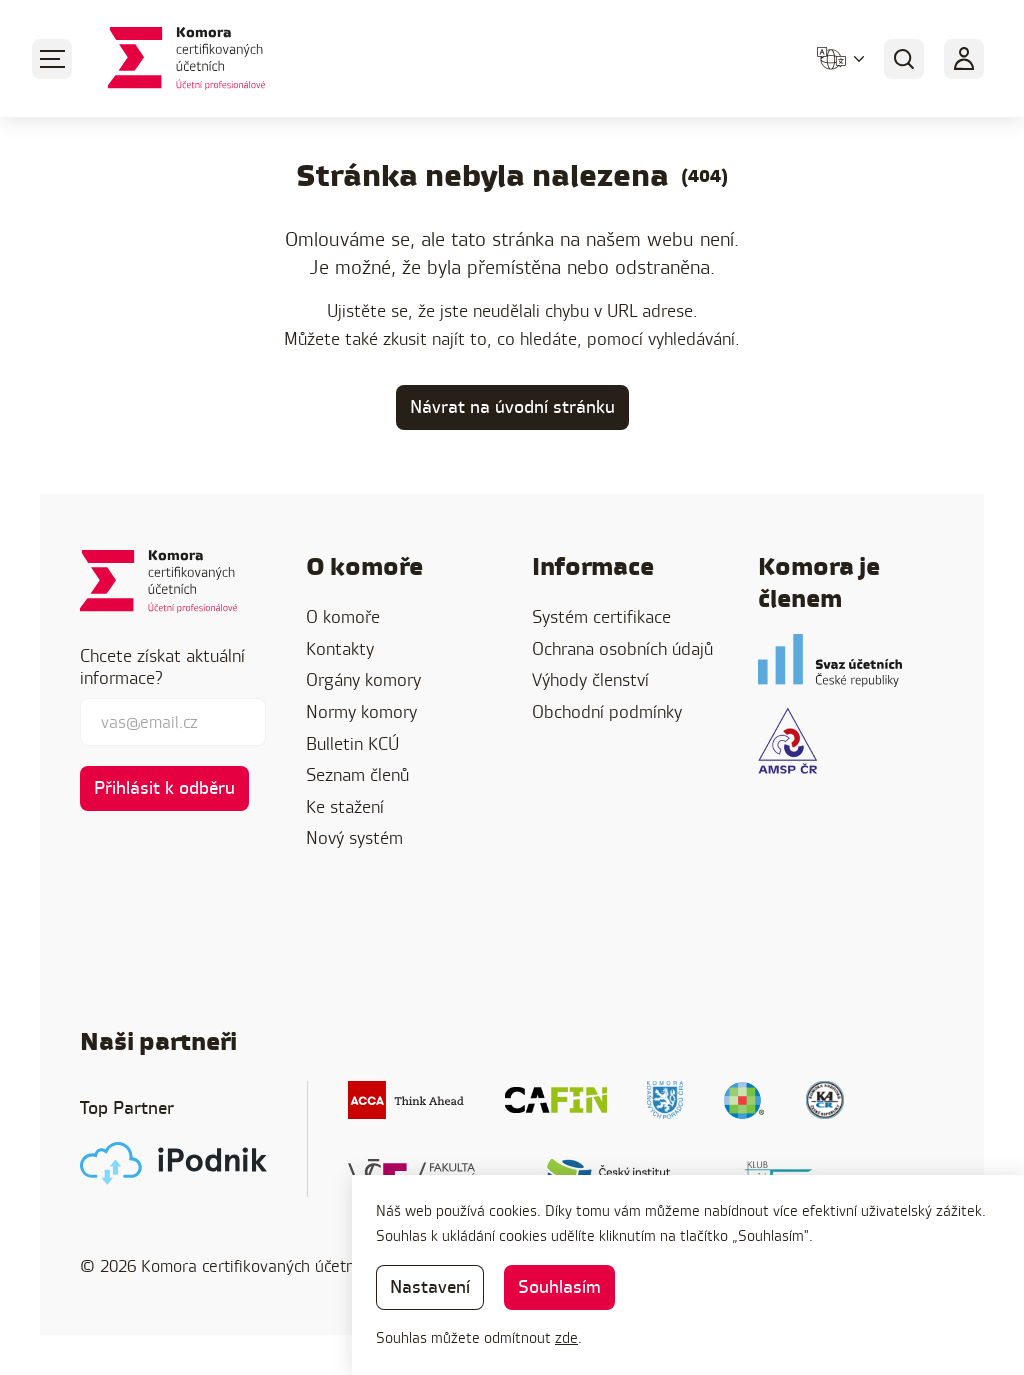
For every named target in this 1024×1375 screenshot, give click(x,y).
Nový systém (354, 837)
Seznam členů (357, 774)
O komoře (343, 616)
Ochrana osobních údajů (622, 648)
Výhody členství (590, 679)
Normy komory (361, 711)
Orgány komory (363, 679)
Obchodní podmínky (607, 711)
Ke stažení (345, 806)
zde (566, 1337)
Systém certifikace (601, 616)
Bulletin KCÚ (352, 743)
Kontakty (340, 648)
